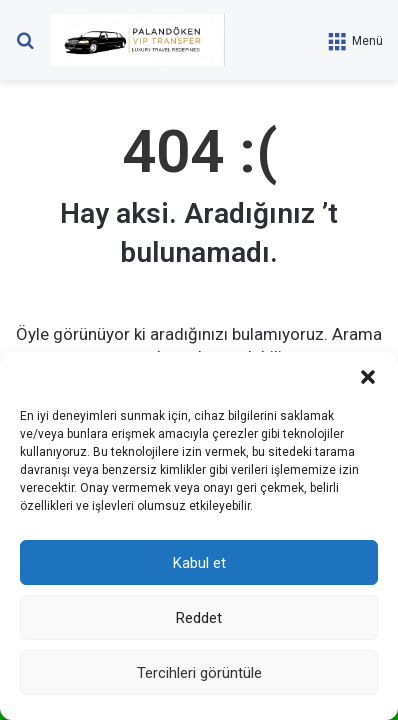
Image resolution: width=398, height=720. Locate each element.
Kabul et (199, 563)
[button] (368, 377)
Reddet (199, 618)
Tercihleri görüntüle (199, 673)
